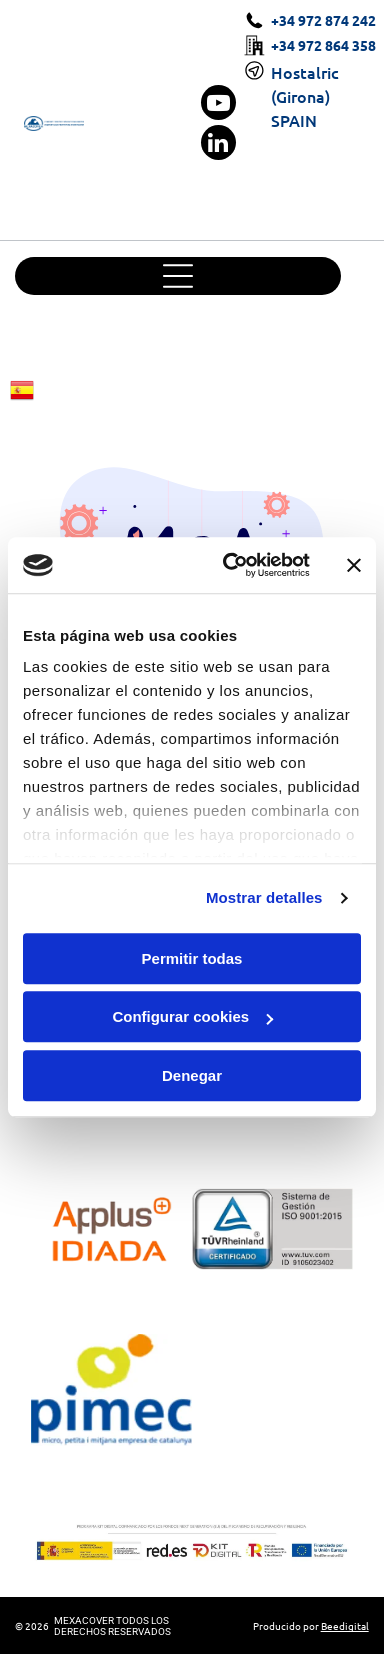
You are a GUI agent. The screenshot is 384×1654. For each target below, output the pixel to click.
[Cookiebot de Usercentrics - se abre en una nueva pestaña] (231, 565)
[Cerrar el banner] (354, 565)
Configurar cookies (192, 1016)
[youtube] (218, 105)
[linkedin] (218, 145)
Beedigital (345, 1625)
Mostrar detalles (264, 897)
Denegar (192, 1075)
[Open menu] (178, 276)
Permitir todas (192, 958)
